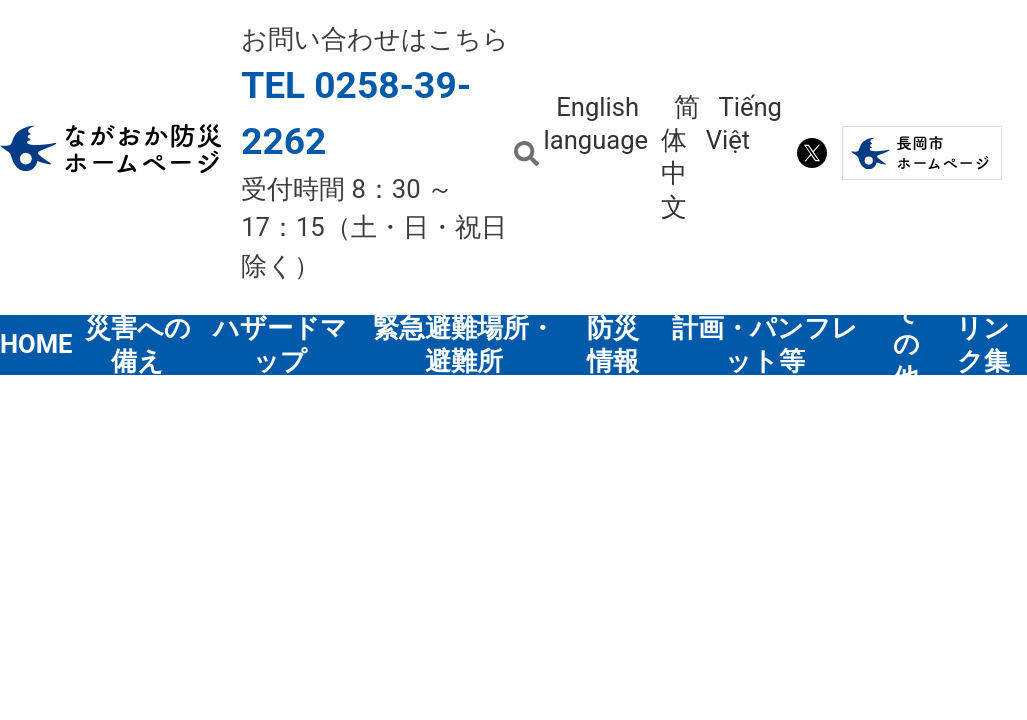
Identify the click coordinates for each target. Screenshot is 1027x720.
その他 (906, 345)
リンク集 (983, 345)
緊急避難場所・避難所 (464, 345)
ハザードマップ (280, 345)
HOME (37, 344)
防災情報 (613, 345)
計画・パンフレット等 (765, 345)
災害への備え (138, 345)
